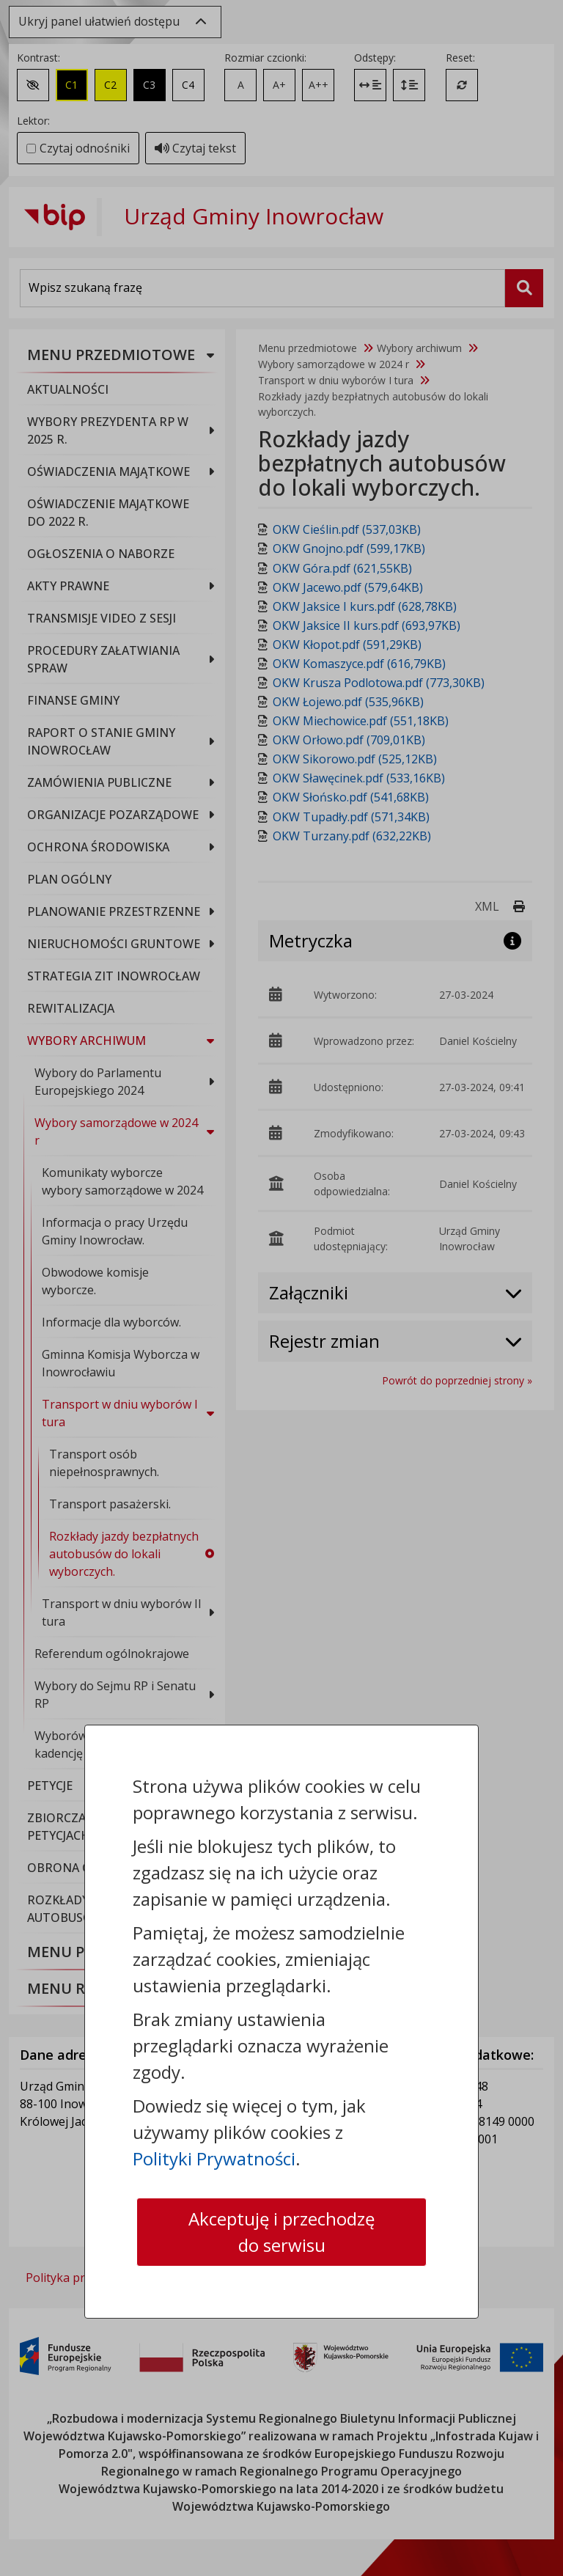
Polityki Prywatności (214, 2158)
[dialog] (281, 1288)
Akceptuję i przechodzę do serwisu (281, 2231)
